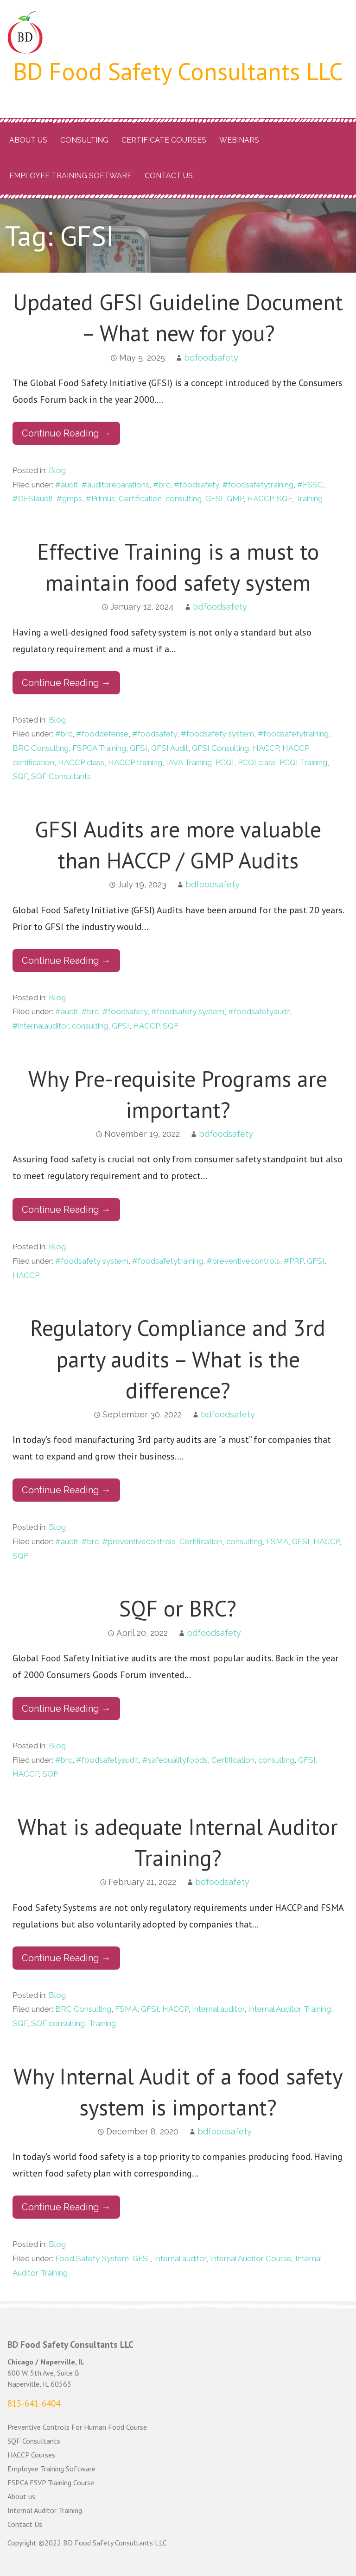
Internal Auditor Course (251, 2258)
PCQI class (257, 762)
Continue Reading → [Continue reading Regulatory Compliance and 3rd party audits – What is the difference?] (66, 1490)
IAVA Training (189, 762)
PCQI (225, 762)
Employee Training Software (70, 175)
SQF (284, 498)
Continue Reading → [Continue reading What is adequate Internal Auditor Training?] (66, 1958)
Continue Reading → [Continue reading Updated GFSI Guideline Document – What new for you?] (66, 433)
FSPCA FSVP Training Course (50, 2482)
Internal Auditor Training (289, 2009)
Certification (140, 498)
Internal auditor (218, 2009)
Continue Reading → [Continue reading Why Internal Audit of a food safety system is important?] (66, 2207)
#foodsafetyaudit (259, 1011)
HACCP (260, 498)
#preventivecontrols (243, 1261)
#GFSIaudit (33, 498)
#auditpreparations (115, 484)
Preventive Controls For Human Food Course (77, 2427)
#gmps (69, 498)
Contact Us (169, 175)
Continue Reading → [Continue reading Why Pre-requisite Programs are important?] (66, 1209)
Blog (57, 470)
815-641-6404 (33, 2403)
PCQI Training (303, 762)
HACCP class (81, 762)
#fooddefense (102, 733)
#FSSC (310, 484)
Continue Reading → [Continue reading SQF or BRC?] (66, 1708)
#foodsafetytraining (257, 484)
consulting (183, 498)
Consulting (84, 140)
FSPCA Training (99, 748)
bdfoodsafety (211, 357)
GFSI (214, 498)
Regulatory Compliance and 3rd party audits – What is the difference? (177, 1358)
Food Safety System (92, 2258)
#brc (161, 484)
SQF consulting (58, 2023)
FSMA (277, 1541)
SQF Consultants (61, 776)
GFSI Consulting (220, 748)
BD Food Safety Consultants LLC (178, 71)
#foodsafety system (217, 733)
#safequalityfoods (175, 1760)
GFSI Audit (169, 748)
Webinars (239, 140)
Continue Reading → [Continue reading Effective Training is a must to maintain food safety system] (66, 682)
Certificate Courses (163, 140)
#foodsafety (196, 484)
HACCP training (135, 762)
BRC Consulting (41, 748)
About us (28, 140)
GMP (235, 498)
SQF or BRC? (177, 1608)
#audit (66, 484)
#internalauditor (40, 1025)
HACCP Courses (31, 2454)
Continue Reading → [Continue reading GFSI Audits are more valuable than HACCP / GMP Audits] (66, 960)
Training (309, 498)
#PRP (293, 1261)
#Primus (100, 498)
